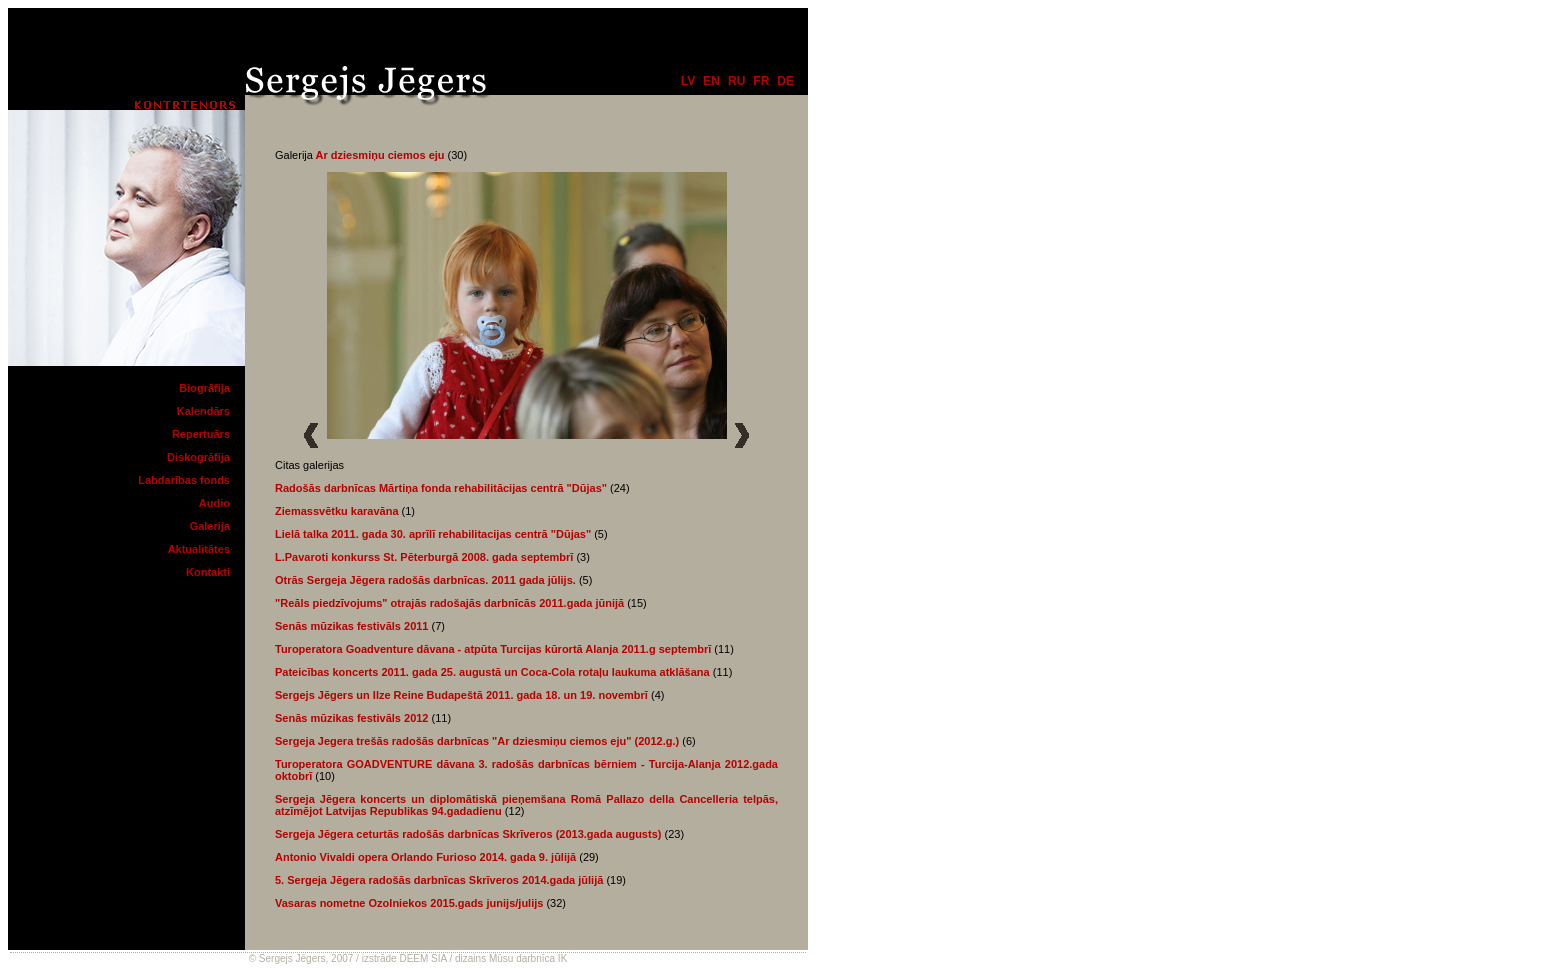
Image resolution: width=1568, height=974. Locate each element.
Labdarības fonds (184, 480)
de (785, 81)
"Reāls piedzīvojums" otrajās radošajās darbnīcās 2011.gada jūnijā (449, 603)
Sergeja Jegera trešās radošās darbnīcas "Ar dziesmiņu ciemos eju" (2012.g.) (477, 741)
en (711, 81)
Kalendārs (203, 411)
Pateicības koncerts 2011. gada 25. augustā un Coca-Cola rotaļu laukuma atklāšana (492, 672)
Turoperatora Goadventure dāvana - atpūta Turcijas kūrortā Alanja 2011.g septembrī (493, 649)
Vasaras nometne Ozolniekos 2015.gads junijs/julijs (409, 903)
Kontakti (208, 572)
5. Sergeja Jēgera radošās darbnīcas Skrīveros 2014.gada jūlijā (439, 880)
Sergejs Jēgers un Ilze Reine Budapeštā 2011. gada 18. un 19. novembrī (461, 695)
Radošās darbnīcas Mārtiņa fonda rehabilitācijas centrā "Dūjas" (442, 488)
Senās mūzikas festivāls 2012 (351, 718)
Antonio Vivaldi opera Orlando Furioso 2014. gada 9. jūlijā (425, 857)
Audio (214, 503)
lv (688, 81)
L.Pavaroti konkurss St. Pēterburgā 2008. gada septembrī (424, 557)
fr (761, 81)
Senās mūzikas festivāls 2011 (351, 626)
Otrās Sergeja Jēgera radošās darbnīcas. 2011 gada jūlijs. (425, 580)
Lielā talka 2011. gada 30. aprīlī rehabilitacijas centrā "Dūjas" (433, 534)
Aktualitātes (199, 549)
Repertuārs (201, 434)
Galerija (210, 526)
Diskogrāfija (198, 457)
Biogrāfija (204, 388)
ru (736, 81)
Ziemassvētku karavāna (337, 511)
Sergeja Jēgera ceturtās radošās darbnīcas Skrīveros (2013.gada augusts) (468, 834)
